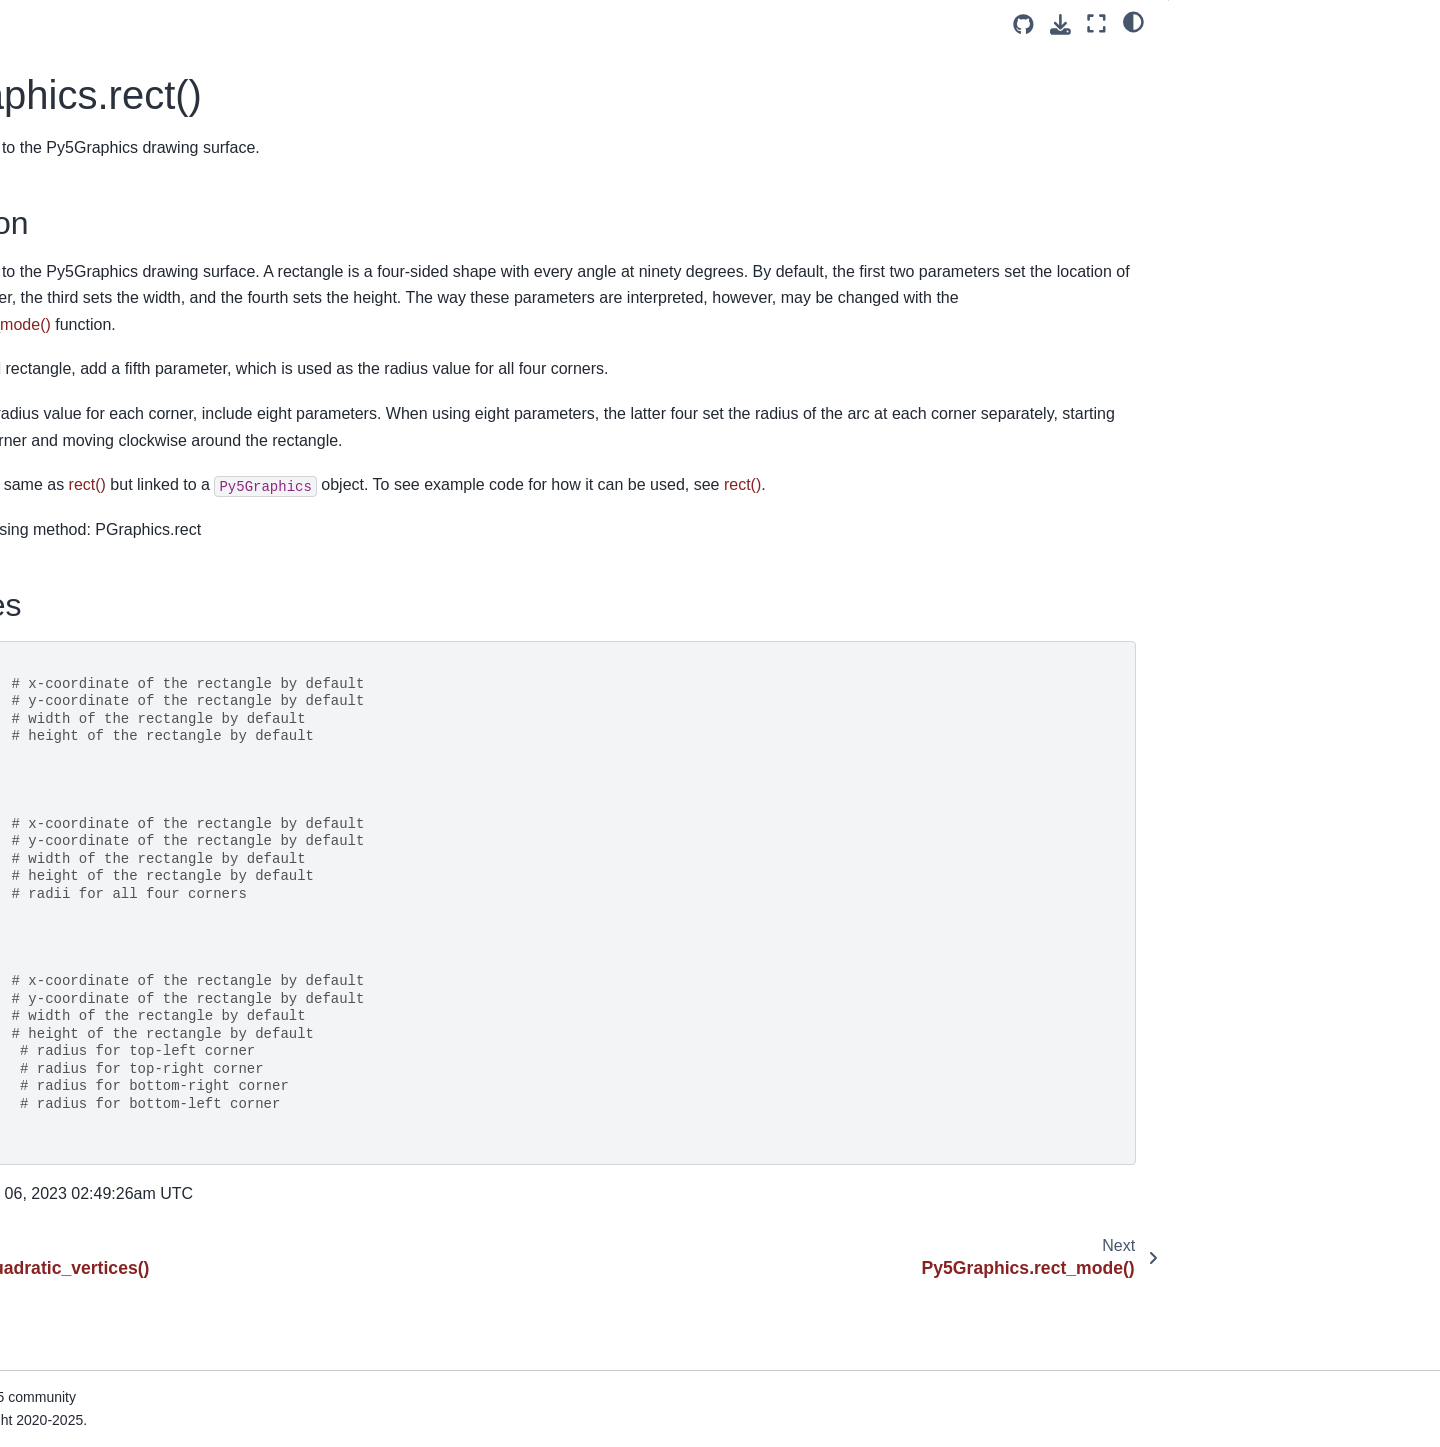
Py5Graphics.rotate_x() (104, 386)
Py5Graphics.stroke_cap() (113, 1180)
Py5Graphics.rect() (94, 195)
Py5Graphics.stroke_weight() (122, 1243)
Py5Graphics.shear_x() (103, 862)
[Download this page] (1060, 24)
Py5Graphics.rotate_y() (104, 418)
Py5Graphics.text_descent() (119, 1370)
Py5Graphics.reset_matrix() (117, 290)
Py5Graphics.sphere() (100, 1021)
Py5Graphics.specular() (105, 989)
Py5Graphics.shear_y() (103, 894)
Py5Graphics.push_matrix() (117, 36)
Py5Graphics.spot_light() (109, 1085)
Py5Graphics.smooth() (101, 958)
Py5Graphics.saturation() (109, 481)
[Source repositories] (1023, 24)
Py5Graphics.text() (89, 1275)
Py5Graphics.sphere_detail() (121, 1053)
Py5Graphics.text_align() (109, 1307)
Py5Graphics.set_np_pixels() (122, 703)
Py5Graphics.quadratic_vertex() (131, 132)
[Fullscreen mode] (1096, 23)
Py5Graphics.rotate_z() (104, 449)
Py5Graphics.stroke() (97, 1148)
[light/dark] (1133, 21)
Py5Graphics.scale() (95, 545)
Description (1224, 61)
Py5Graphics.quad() (94, 100)
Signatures (1219, 89)
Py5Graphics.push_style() (112, 68)
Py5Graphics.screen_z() (107, 640)
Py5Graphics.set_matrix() (111, 672)
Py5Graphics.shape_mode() (119, 830)
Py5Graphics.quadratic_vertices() (136, 163)
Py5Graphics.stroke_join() (113, 1212)
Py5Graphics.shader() (100, 767)
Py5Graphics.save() (93, 513)
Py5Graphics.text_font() (105, 1402)
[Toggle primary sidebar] (351, 23)
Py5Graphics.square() (100, 1116)
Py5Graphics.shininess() (108, 926)
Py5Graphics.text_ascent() (115, 1339)
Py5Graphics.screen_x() (107, 576)
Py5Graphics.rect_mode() (112, 227)
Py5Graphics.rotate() (96, 354)
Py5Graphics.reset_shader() (120, 322)
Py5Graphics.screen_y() (107, 608)
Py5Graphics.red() (88, 259)
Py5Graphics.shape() (97, 799)
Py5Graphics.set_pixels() (110, 735)
